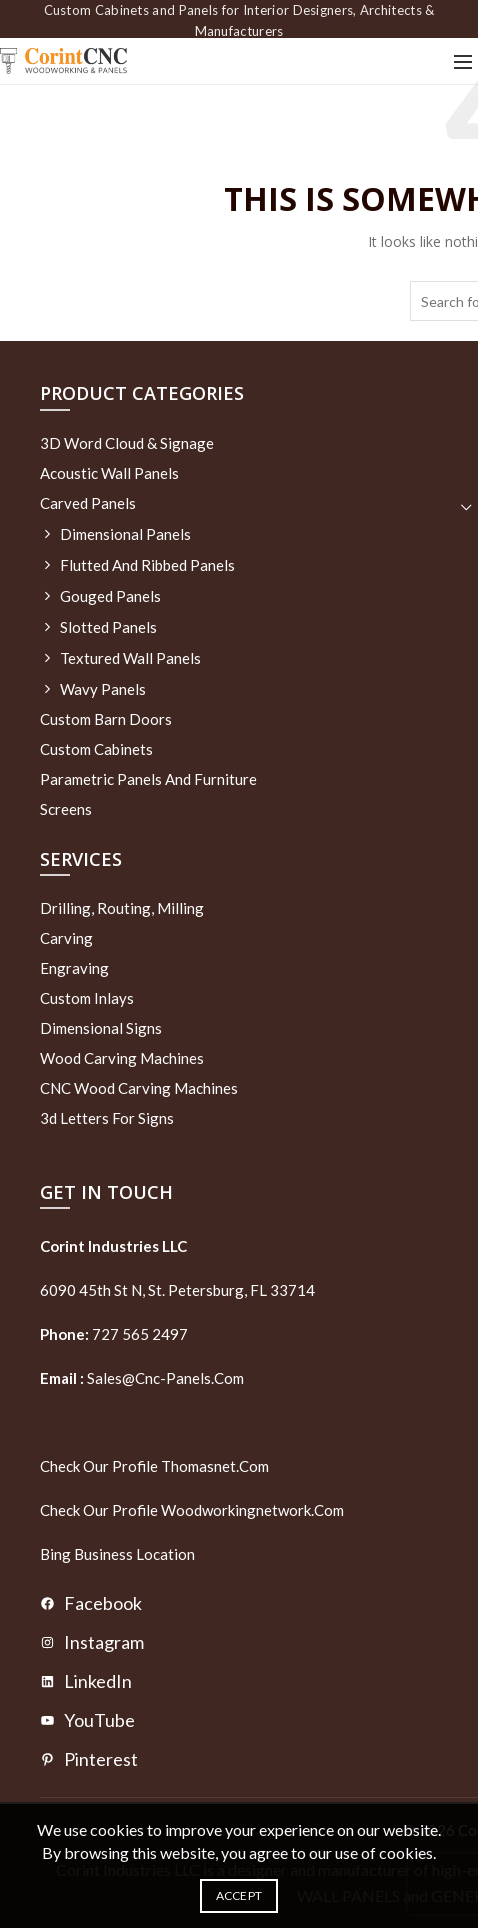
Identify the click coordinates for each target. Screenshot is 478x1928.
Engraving (74, 968)
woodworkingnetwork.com (252, 1510)
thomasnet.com (215, 1466)
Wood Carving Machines (122, 1058)
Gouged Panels (110, 596)
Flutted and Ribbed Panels (147, 565)
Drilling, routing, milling (122, 908)
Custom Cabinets (96, 749)
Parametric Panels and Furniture (148, 779)
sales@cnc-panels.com (142, 1378)
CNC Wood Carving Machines (139, 1088)
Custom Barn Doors (106, 719)
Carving (66, 938)
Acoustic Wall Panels (109, 473)
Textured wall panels (130, 658)
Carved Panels (88, 503)
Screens (66, 809)
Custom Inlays (87, 998)
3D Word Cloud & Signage (127, 443)
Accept (239, 1895)
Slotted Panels (108, 627)
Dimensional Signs (101, 1028)
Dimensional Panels (125, 534)
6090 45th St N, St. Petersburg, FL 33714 (177, 1290)
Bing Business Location (117, 1554)
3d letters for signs (107, 1118)
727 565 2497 (138, 1334)
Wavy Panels (103, 689)
